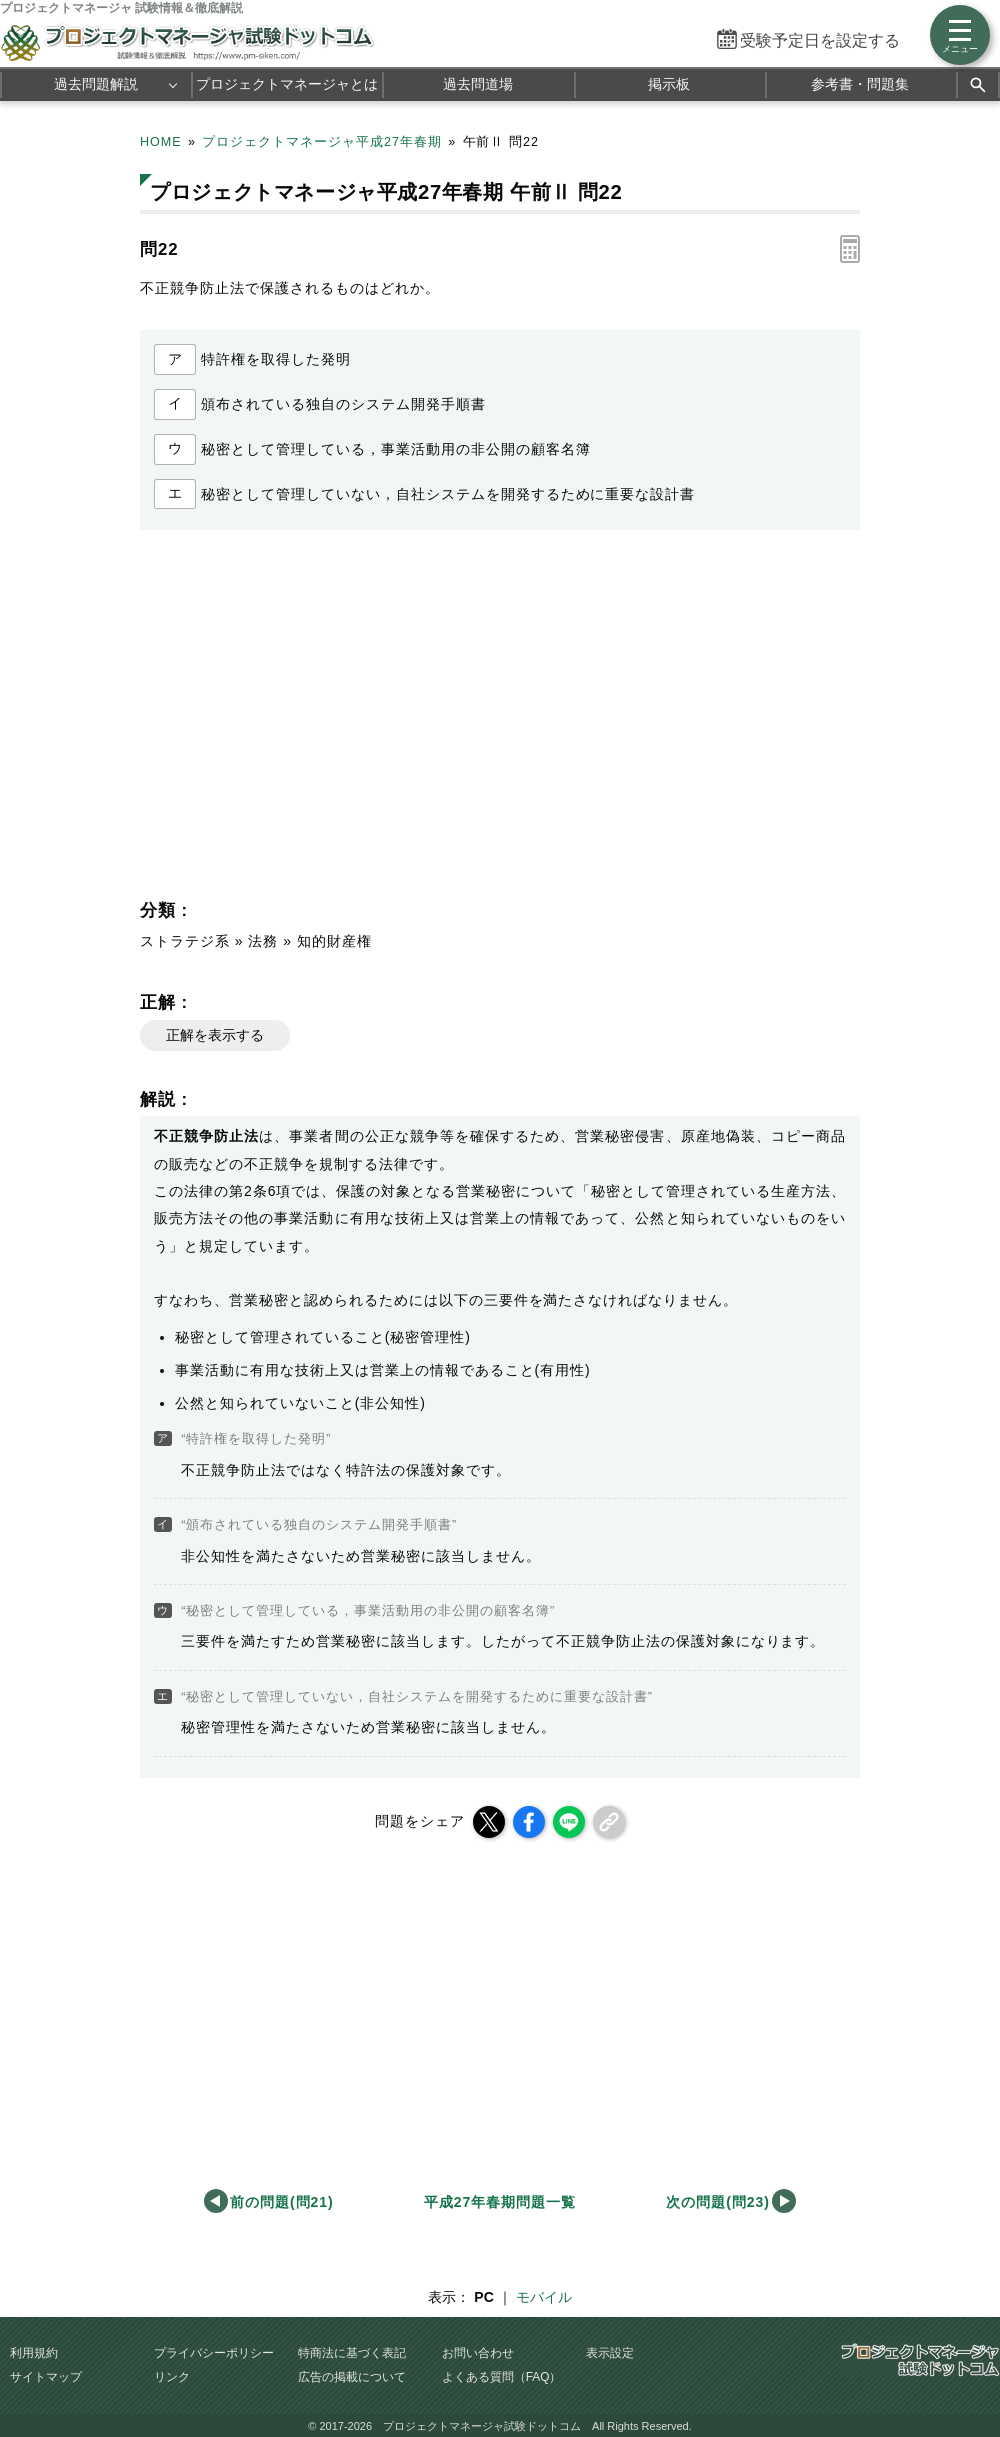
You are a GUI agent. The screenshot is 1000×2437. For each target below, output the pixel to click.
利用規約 (34, 2353)
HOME (161, 142)
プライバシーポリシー (214, 2353)
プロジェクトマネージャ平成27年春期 (322, 142)
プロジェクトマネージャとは (287, 84)
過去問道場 (478, 84)
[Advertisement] (316, 720)
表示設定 (610, 2353)
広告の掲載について (352, 2377)
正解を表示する (215, 1035)
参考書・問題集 (860, 84)
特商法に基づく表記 (352, 2353)
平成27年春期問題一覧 (500, 2202)
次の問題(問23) (718, 2202)
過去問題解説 (96, 84)
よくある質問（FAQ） (502, 2377)
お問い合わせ (478, 2353)
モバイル (544, 2297)
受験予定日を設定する (820, 40)
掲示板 (669, 84)
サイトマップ (46, 2377)
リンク (172, 2377)
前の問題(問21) (282, 2202)
